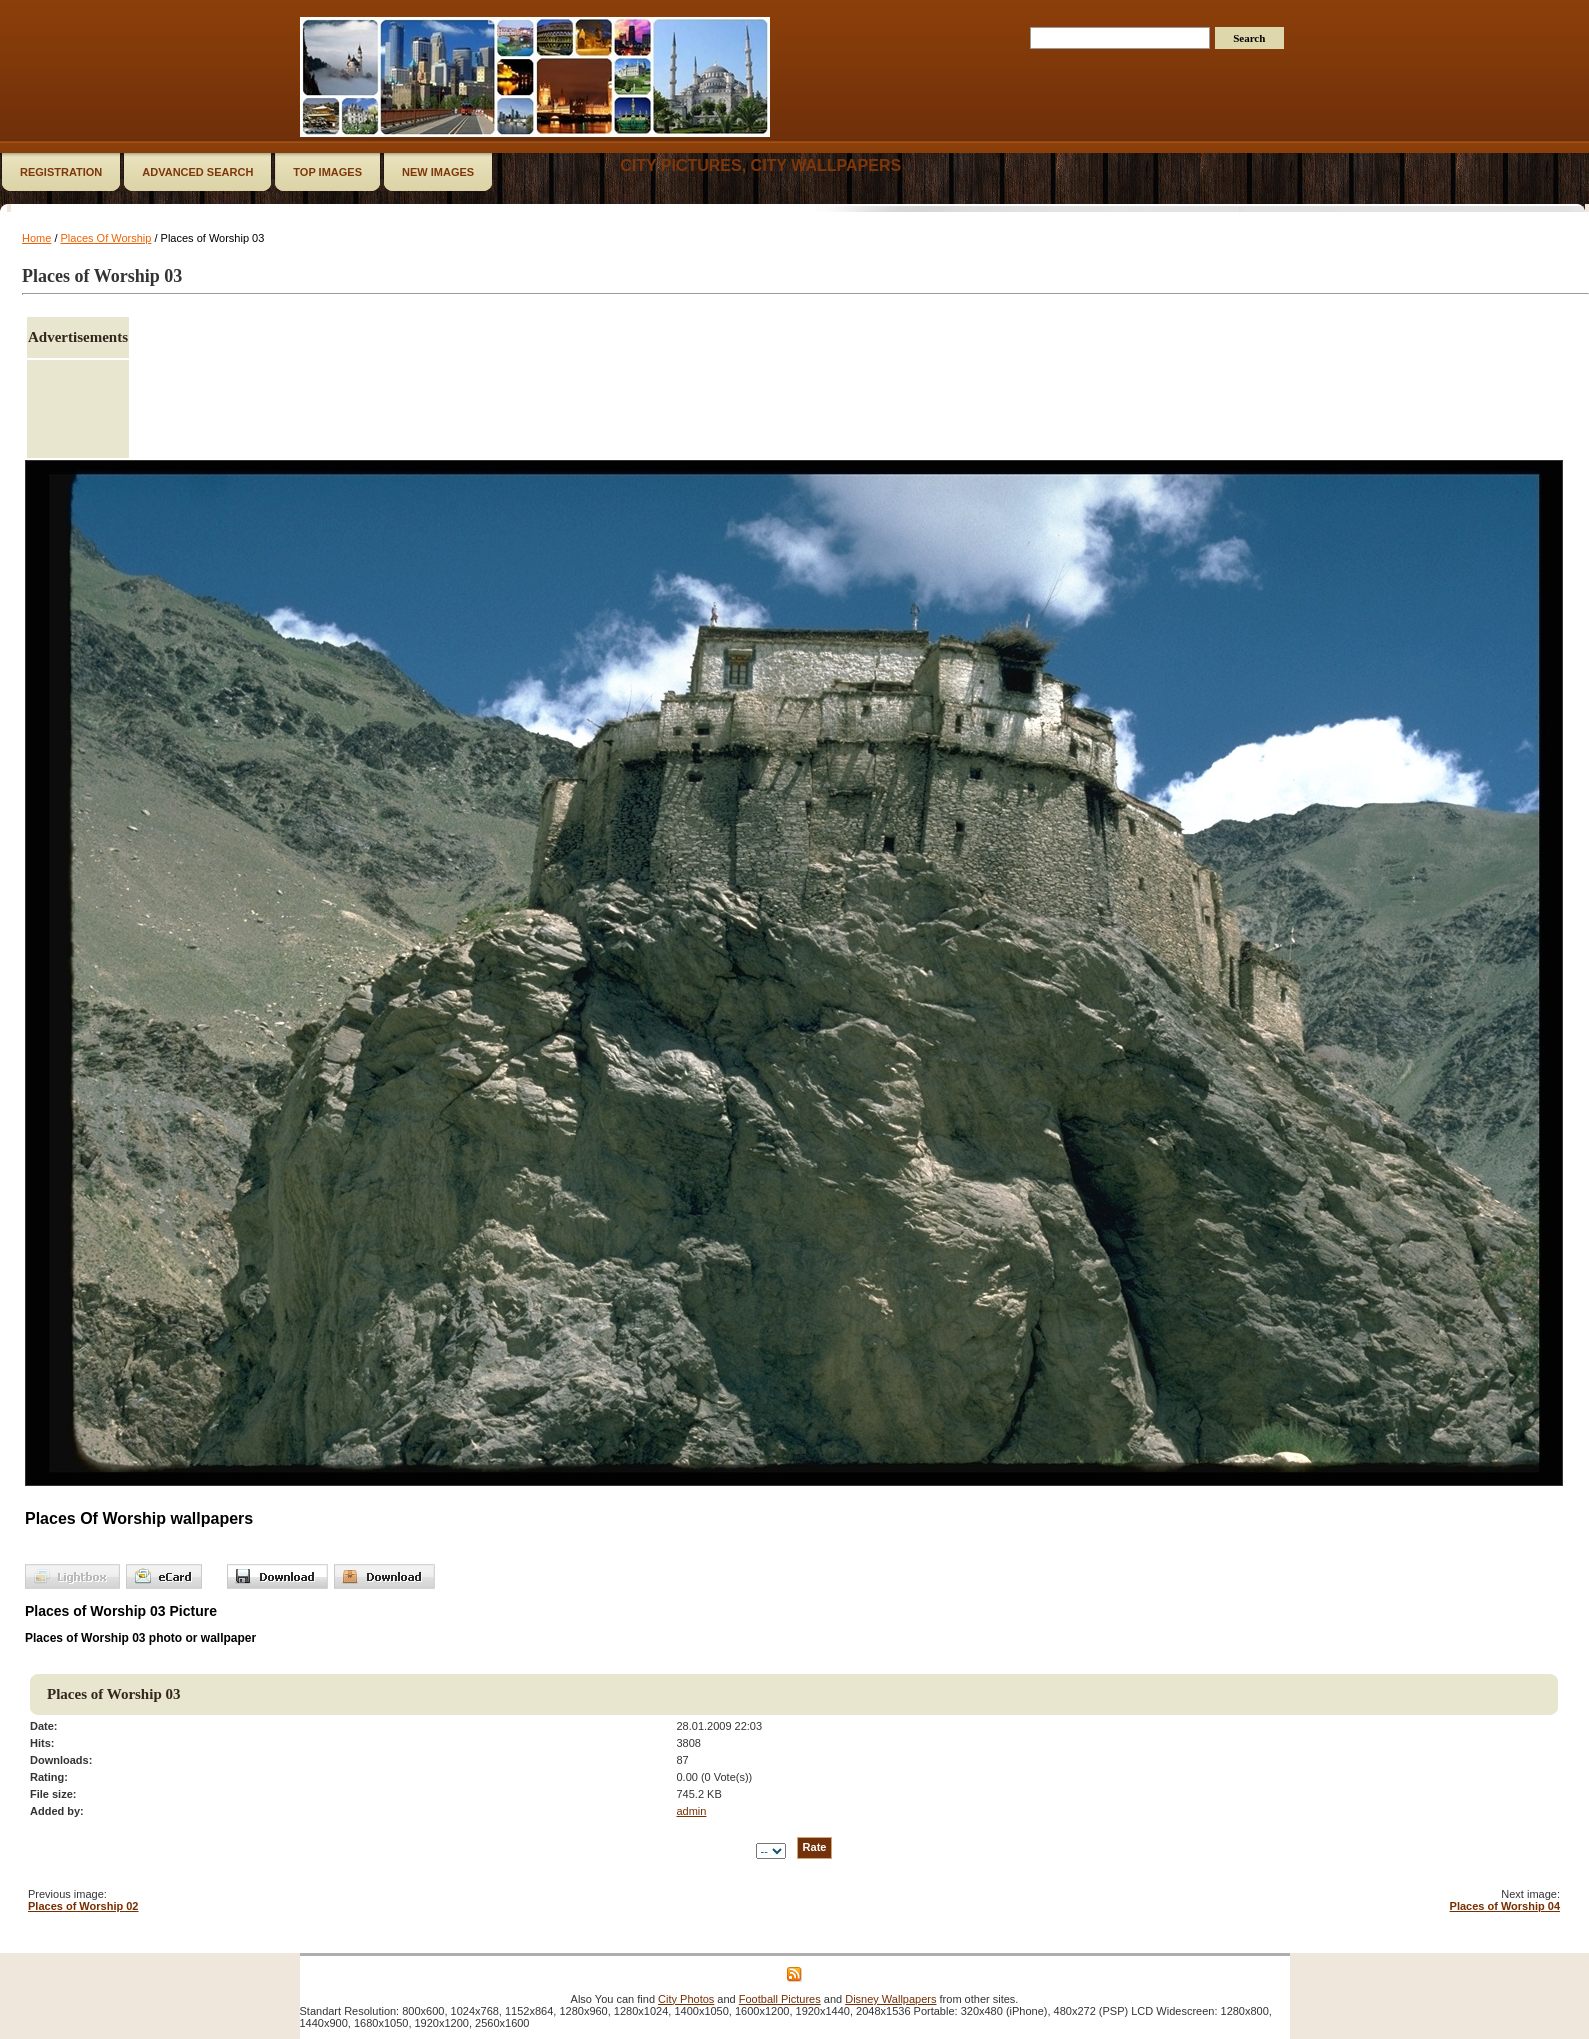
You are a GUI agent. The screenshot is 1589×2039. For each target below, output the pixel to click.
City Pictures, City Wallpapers (760, 165)
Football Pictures (780, 1999)
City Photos (686, 1999)
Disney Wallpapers (890, 1999)
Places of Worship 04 (1505, 1906)
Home (36, 238)
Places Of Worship (106, 238)
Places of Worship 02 (83, 1906)
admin (691, 1811)
